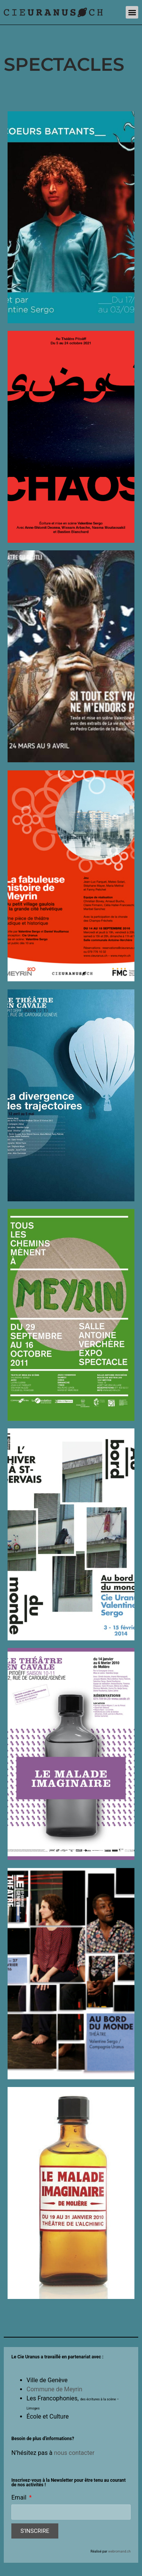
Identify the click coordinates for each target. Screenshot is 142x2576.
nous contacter (74, 2452)
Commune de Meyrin (54, 2389)
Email (19, 2498)
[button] (132, 12)
